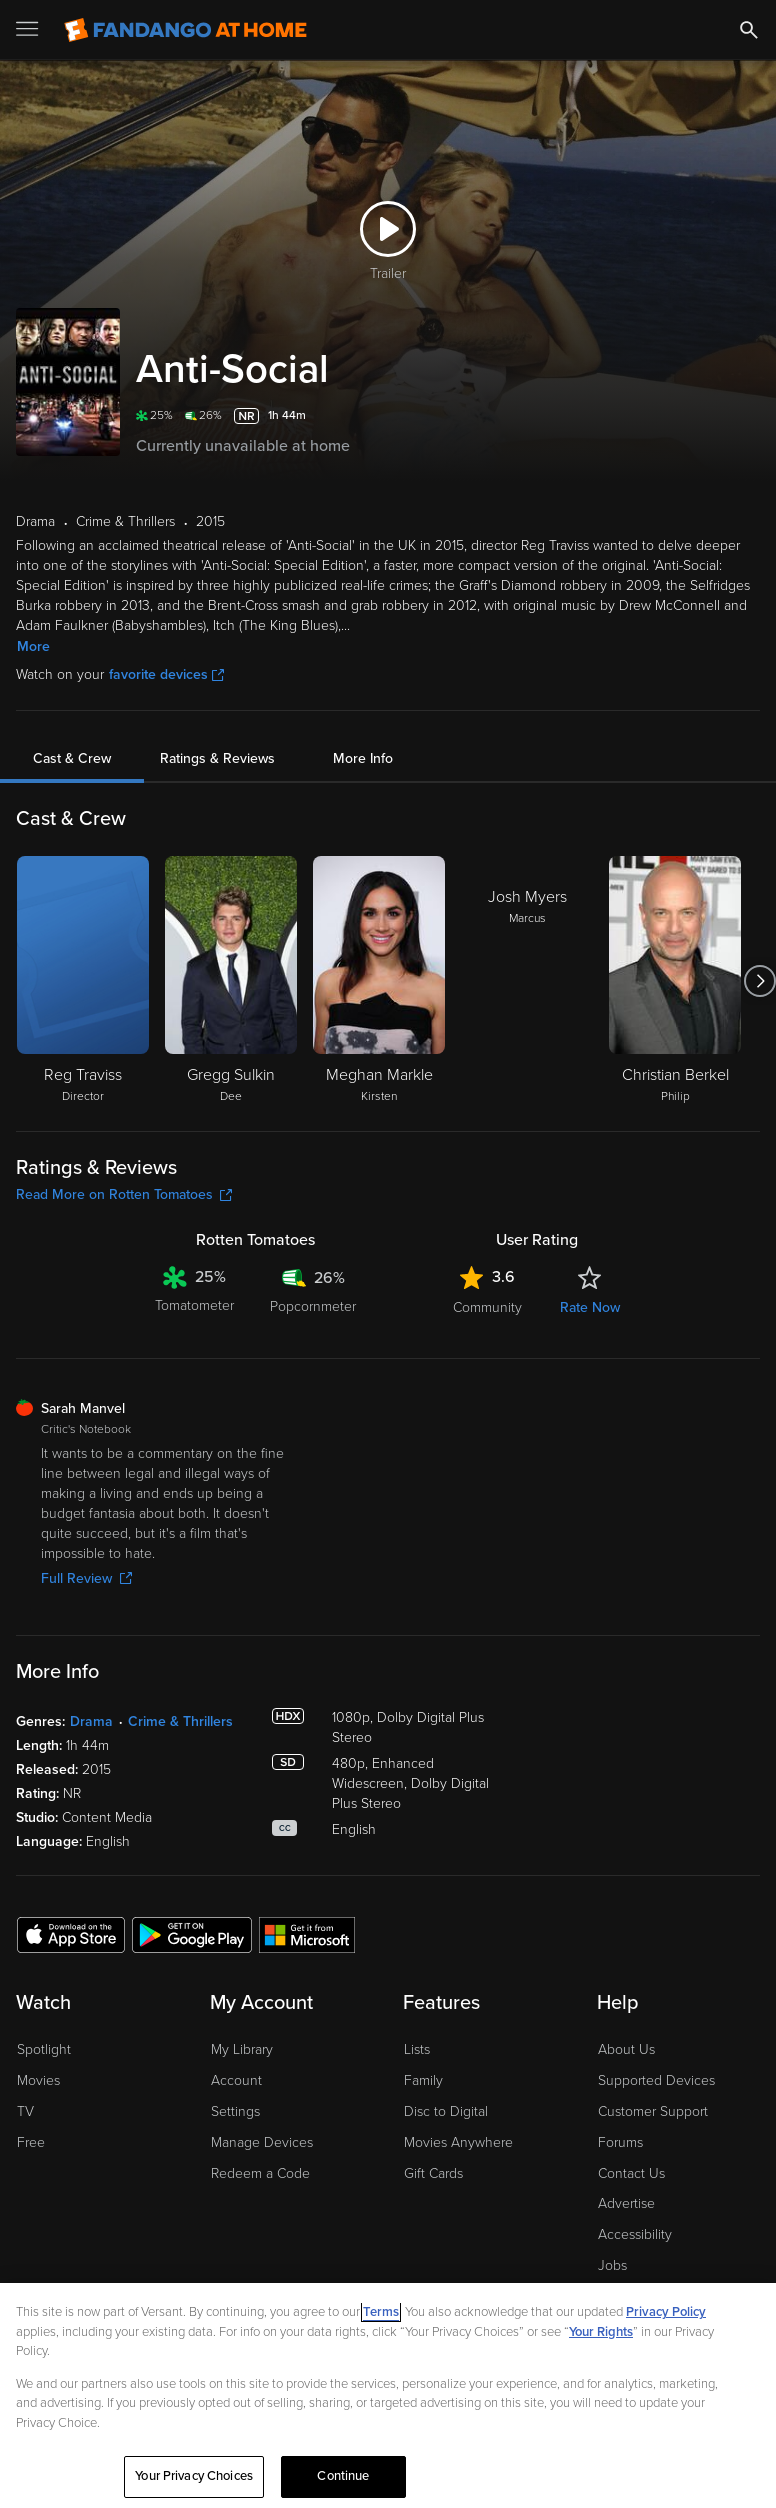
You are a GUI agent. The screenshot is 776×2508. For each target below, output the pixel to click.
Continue (343, 2476)
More (33, 646)
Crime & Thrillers (180, 1721)
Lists (417, 2049)
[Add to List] (748, 416)
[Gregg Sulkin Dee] (231, 981)
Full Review (86, 1578)
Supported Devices (656, 2080)
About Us (626, 2049)
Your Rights (601, 2332)
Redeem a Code (260, 2173)
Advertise (626, 2203)
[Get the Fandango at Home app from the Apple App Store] (71, 1934)
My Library (242, 2049)
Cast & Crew (72, 758)
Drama (91, 1721)
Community (487, 1307)
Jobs (612, 2265)
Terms (381, 2312)
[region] (388, 2395)
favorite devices (166, 674)
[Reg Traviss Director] (83, 981)
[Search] (749, 30)
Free (31, 2142)
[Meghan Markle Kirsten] (379, 981)
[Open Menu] (29, 30)
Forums (620, 2142)
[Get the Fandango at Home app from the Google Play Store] (192, 1934)
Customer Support (653, 2111)
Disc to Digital (446, 2111)
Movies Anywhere (458, 2142)
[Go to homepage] (185, 30)
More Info (363, 758)
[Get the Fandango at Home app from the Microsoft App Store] (307, 1934)
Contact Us (631, 2173)
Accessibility (635, 2234)
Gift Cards (433, 2173)
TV (25, 2111)
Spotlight (44, 2049)
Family (423, 2080)
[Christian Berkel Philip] (675, 981)
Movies (38, 2080)
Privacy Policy (666, 2312)
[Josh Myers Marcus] (527, 981)
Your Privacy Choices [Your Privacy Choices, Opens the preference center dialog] (194, 2476)
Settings (235, 2111)
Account (236, 2080)
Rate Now (590, 1307)
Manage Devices (262, 2142)
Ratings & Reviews (217, 758)
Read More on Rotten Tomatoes (124, 1194)
